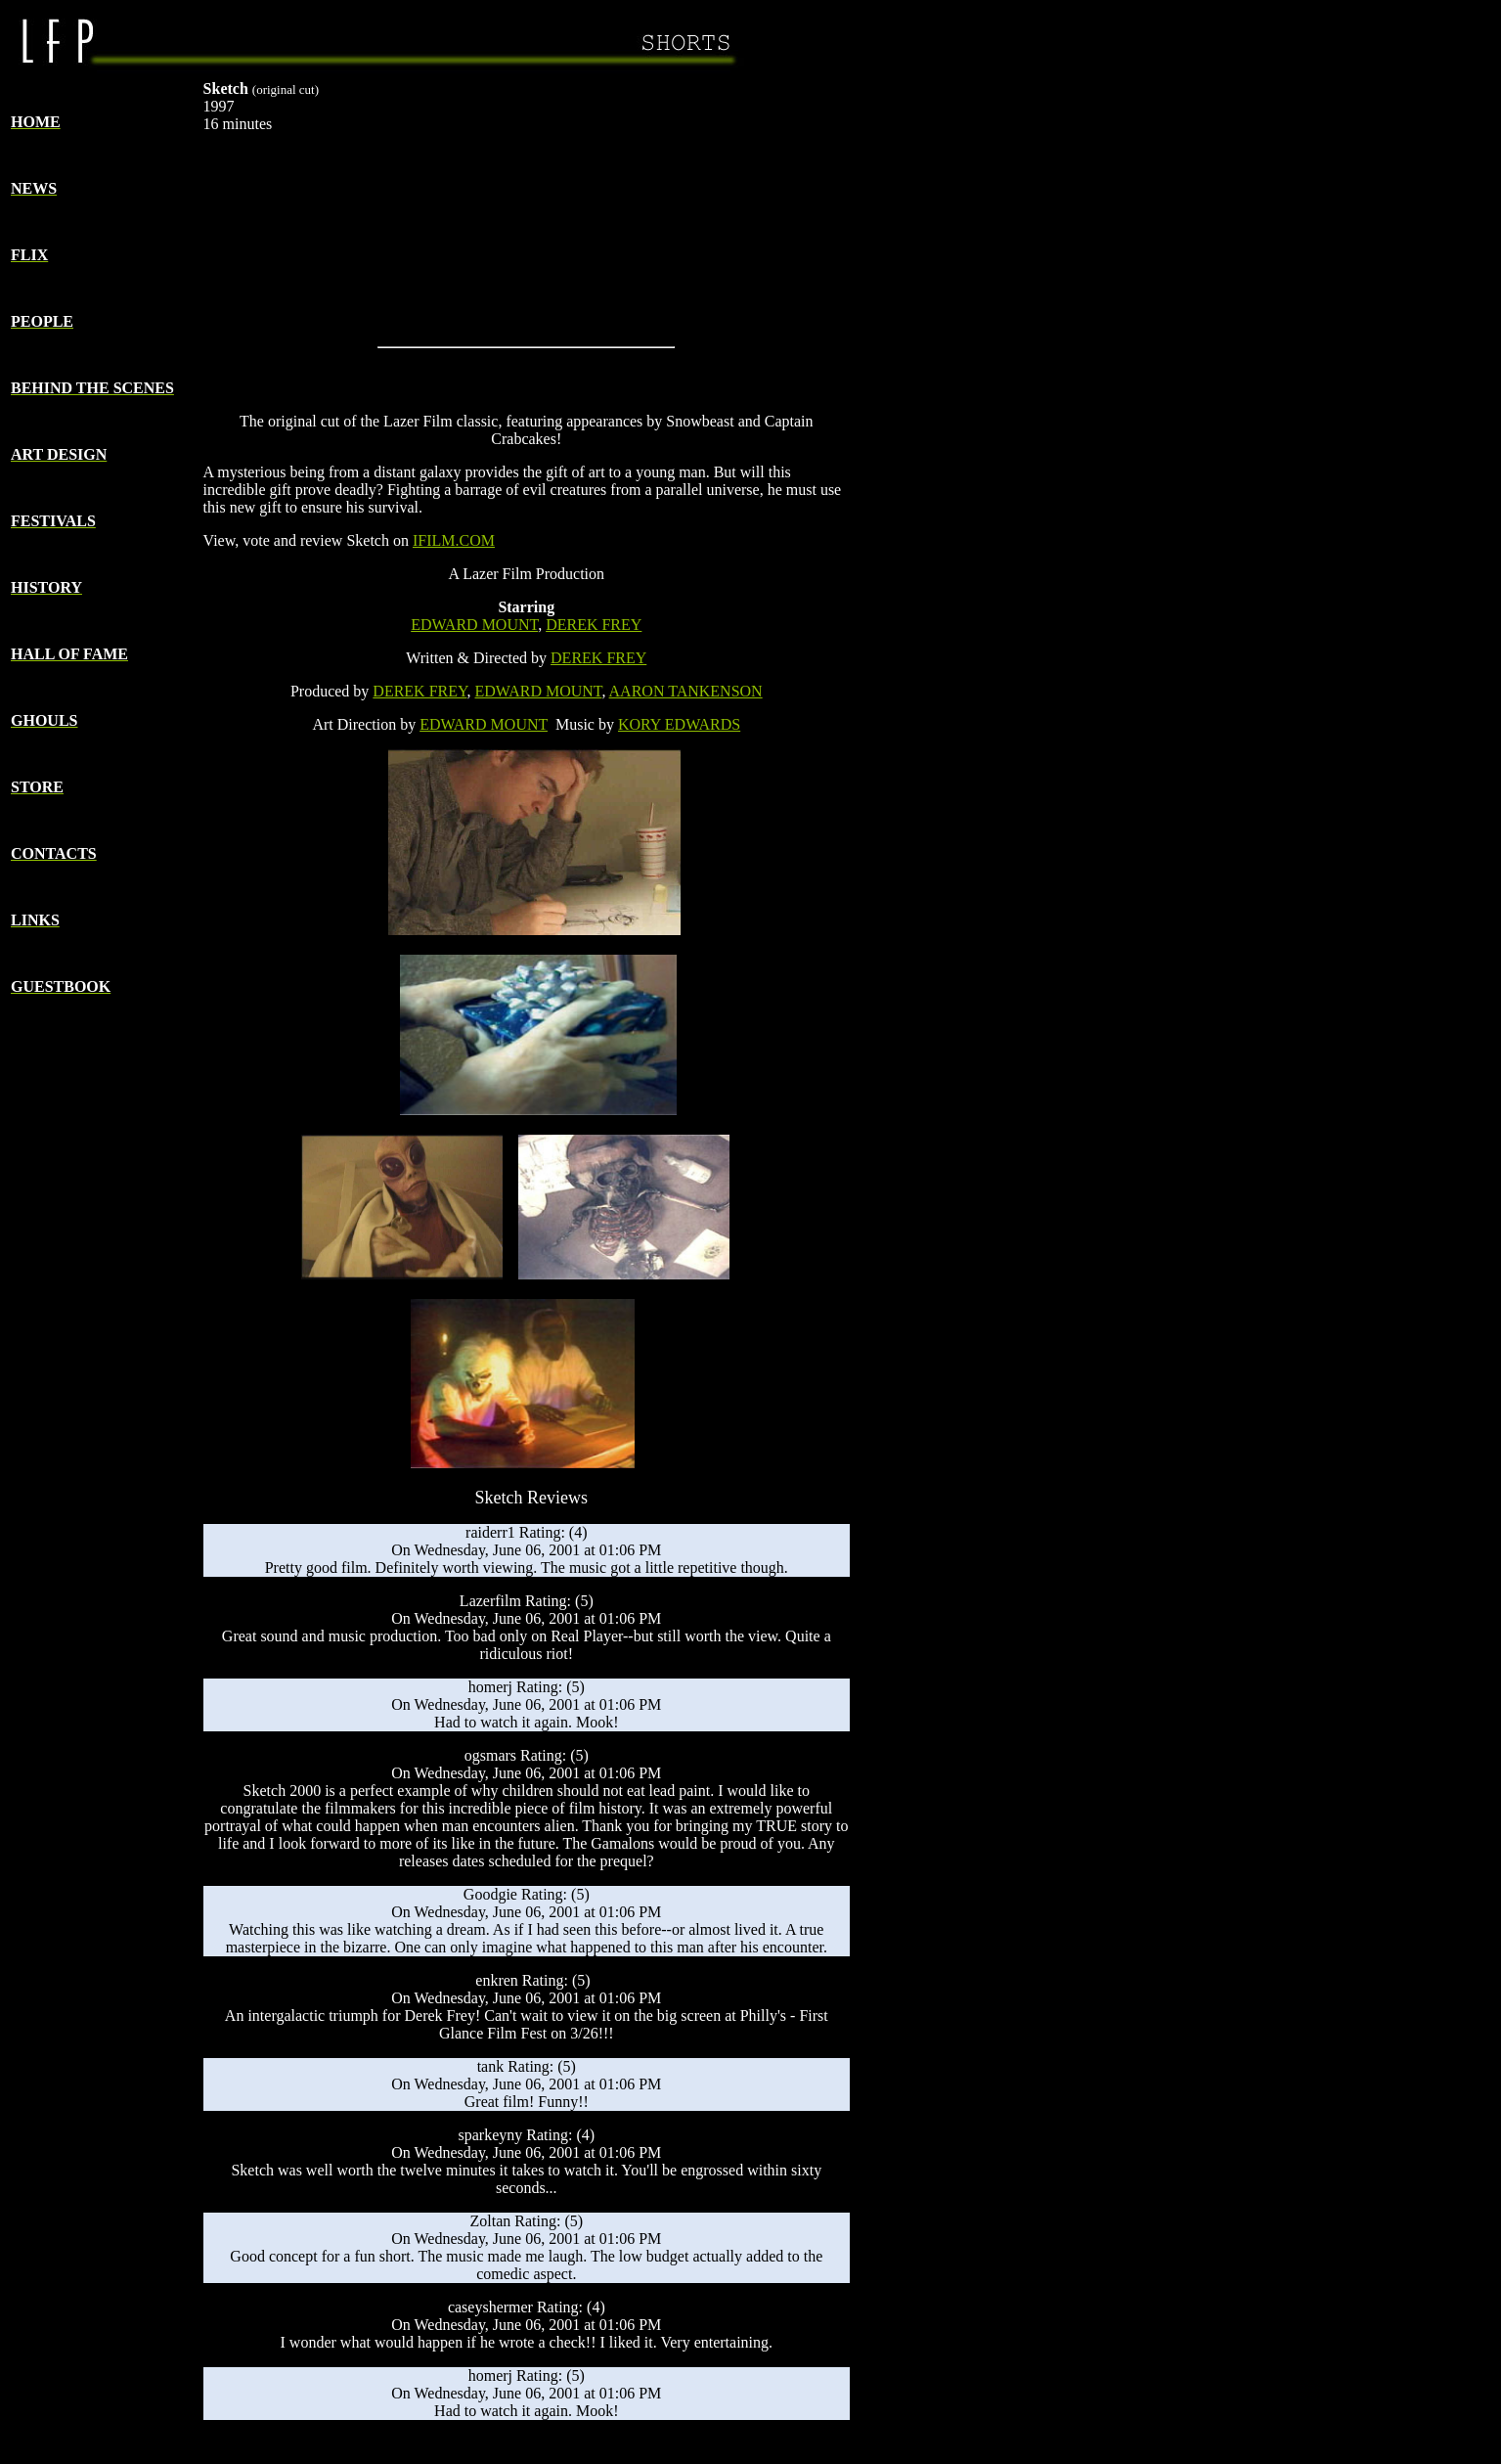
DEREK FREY (593, 624)
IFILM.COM (454, 540)
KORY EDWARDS (679, 724)
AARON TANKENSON (686, 691)
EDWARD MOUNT (474, 624)
